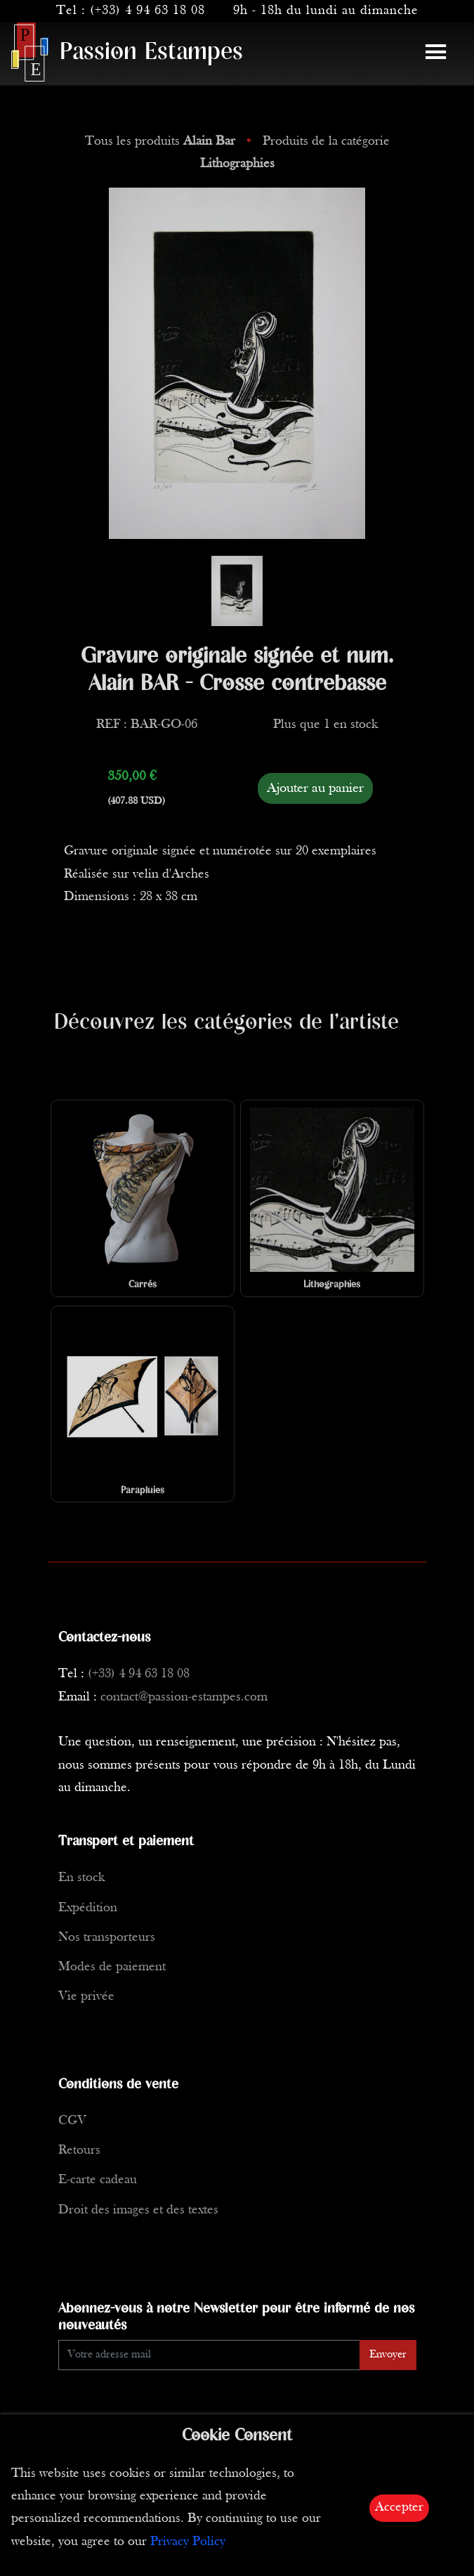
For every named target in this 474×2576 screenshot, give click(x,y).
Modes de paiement (112, 1967)
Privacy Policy (187, 2542)
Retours (79, 2150)
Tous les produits (162, 141)
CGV (72, 2121)
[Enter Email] (209, 2355)
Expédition (87, 1908)
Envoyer (388, 2354)
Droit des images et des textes (138, 2210)
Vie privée (86, 1996)
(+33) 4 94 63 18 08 (147, 11)
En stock (81, 1878)
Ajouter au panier (315, 788)
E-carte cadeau (97, 2180)
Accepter (399, 2507)
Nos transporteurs (106, 1937)
